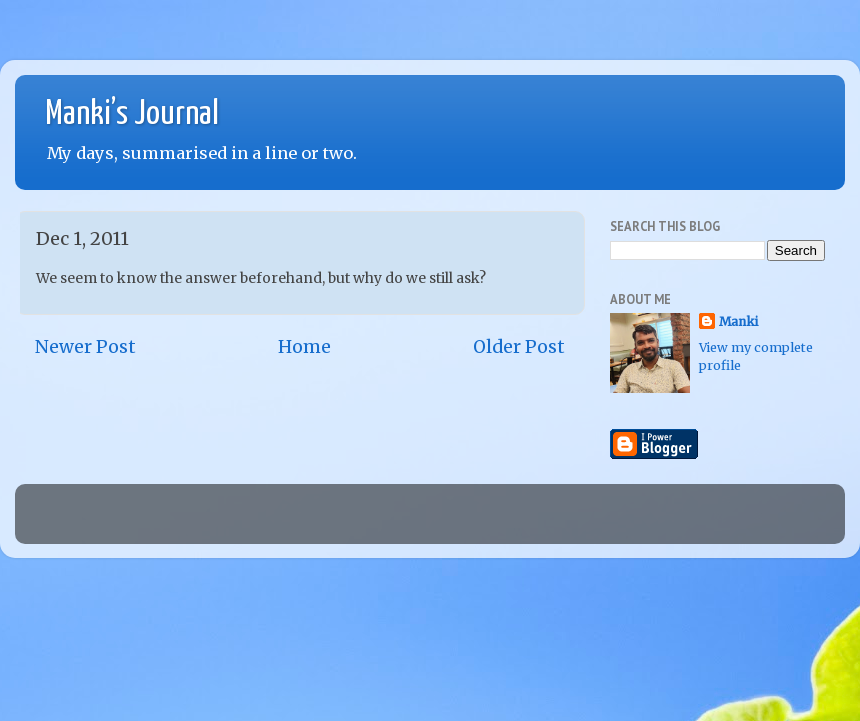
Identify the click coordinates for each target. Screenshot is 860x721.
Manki (738, 321)
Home (304, 347)
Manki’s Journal (132, 114)
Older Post (519, 347)
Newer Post (85, 347)
